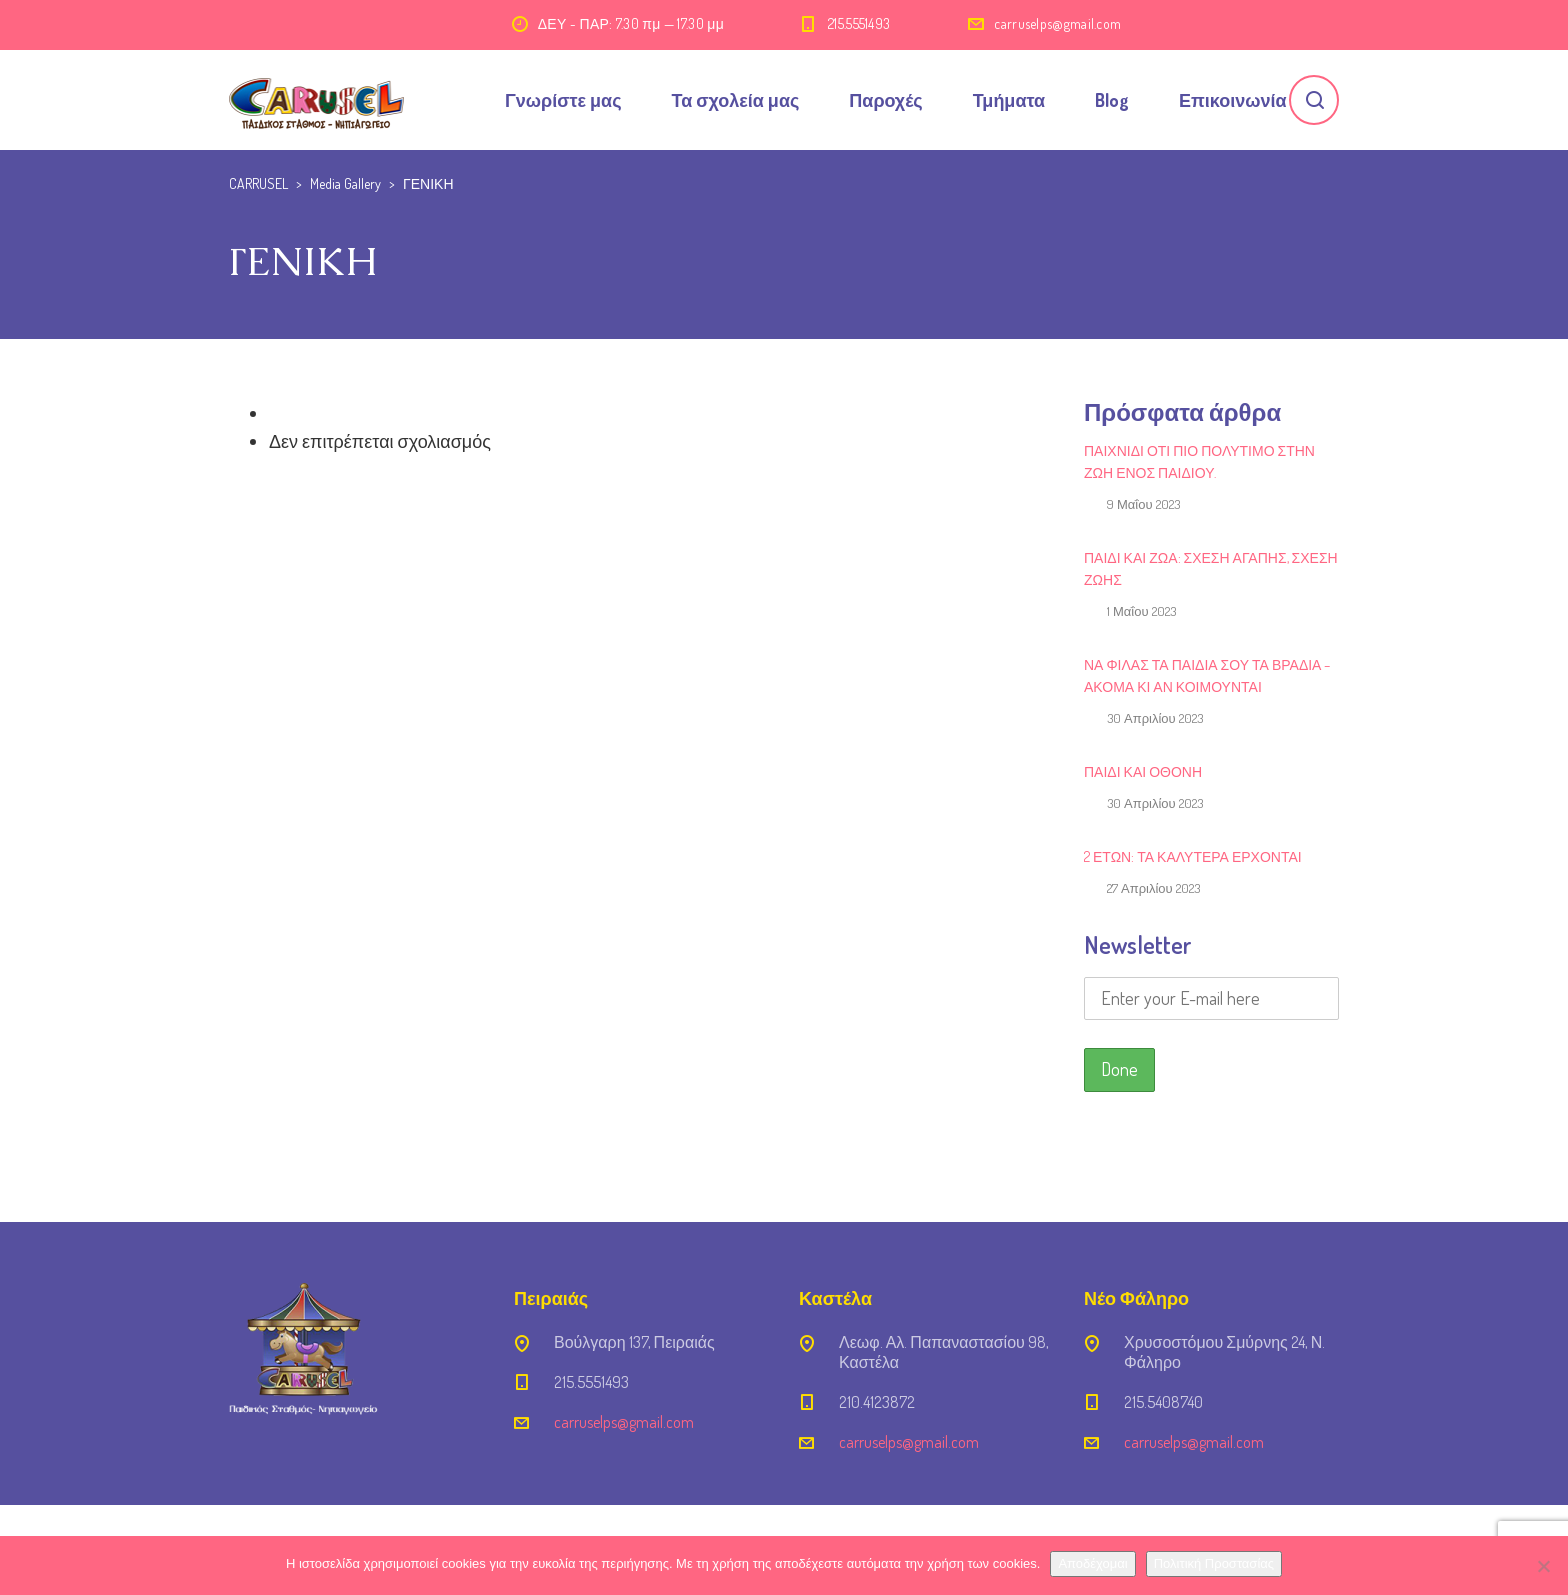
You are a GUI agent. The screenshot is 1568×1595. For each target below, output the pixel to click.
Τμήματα (1009, 100)
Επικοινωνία (1233, 100)
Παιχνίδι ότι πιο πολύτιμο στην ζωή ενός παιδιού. (1199, 461)
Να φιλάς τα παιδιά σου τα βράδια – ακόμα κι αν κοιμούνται (1207, 675)
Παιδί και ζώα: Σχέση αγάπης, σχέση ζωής (1211, 568)
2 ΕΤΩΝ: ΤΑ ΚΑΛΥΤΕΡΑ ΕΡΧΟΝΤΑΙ (1193, 856)
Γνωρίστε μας (563, 100)
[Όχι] (1543, 1566)
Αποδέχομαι (1092, 1563)
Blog (1112, 100)
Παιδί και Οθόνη (1143, 771)
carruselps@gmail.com (1057, 23)
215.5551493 (859, 23)
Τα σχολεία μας (736, 100)
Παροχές (885, 100)
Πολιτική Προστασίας (1214, 1563)
